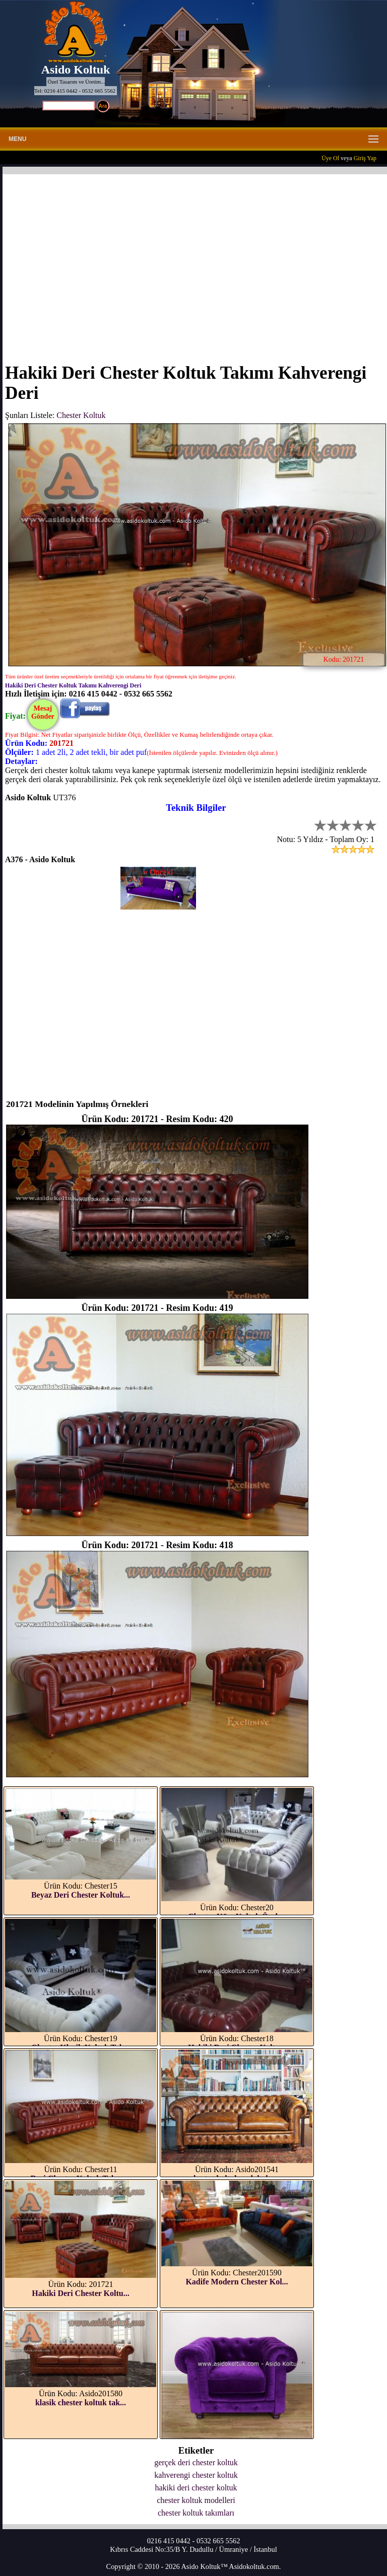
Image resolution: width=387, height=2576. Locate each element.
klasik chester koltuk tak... (80, 2402)
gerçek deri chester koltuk (196, 2462)
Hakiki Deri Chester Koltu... (80, 2293)
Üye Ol (330, 158)
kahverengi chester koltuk (195, 2475)
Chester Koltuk (80, 415)
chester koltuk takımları (196, 2513)
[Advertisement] (196, 262)
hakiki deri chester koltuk (196, 2487)
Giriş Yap (365, 158)
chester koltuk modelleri (196, 2500)
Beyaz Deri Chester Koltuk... (80, 1895)
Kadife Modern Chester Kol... (236, 2281)
